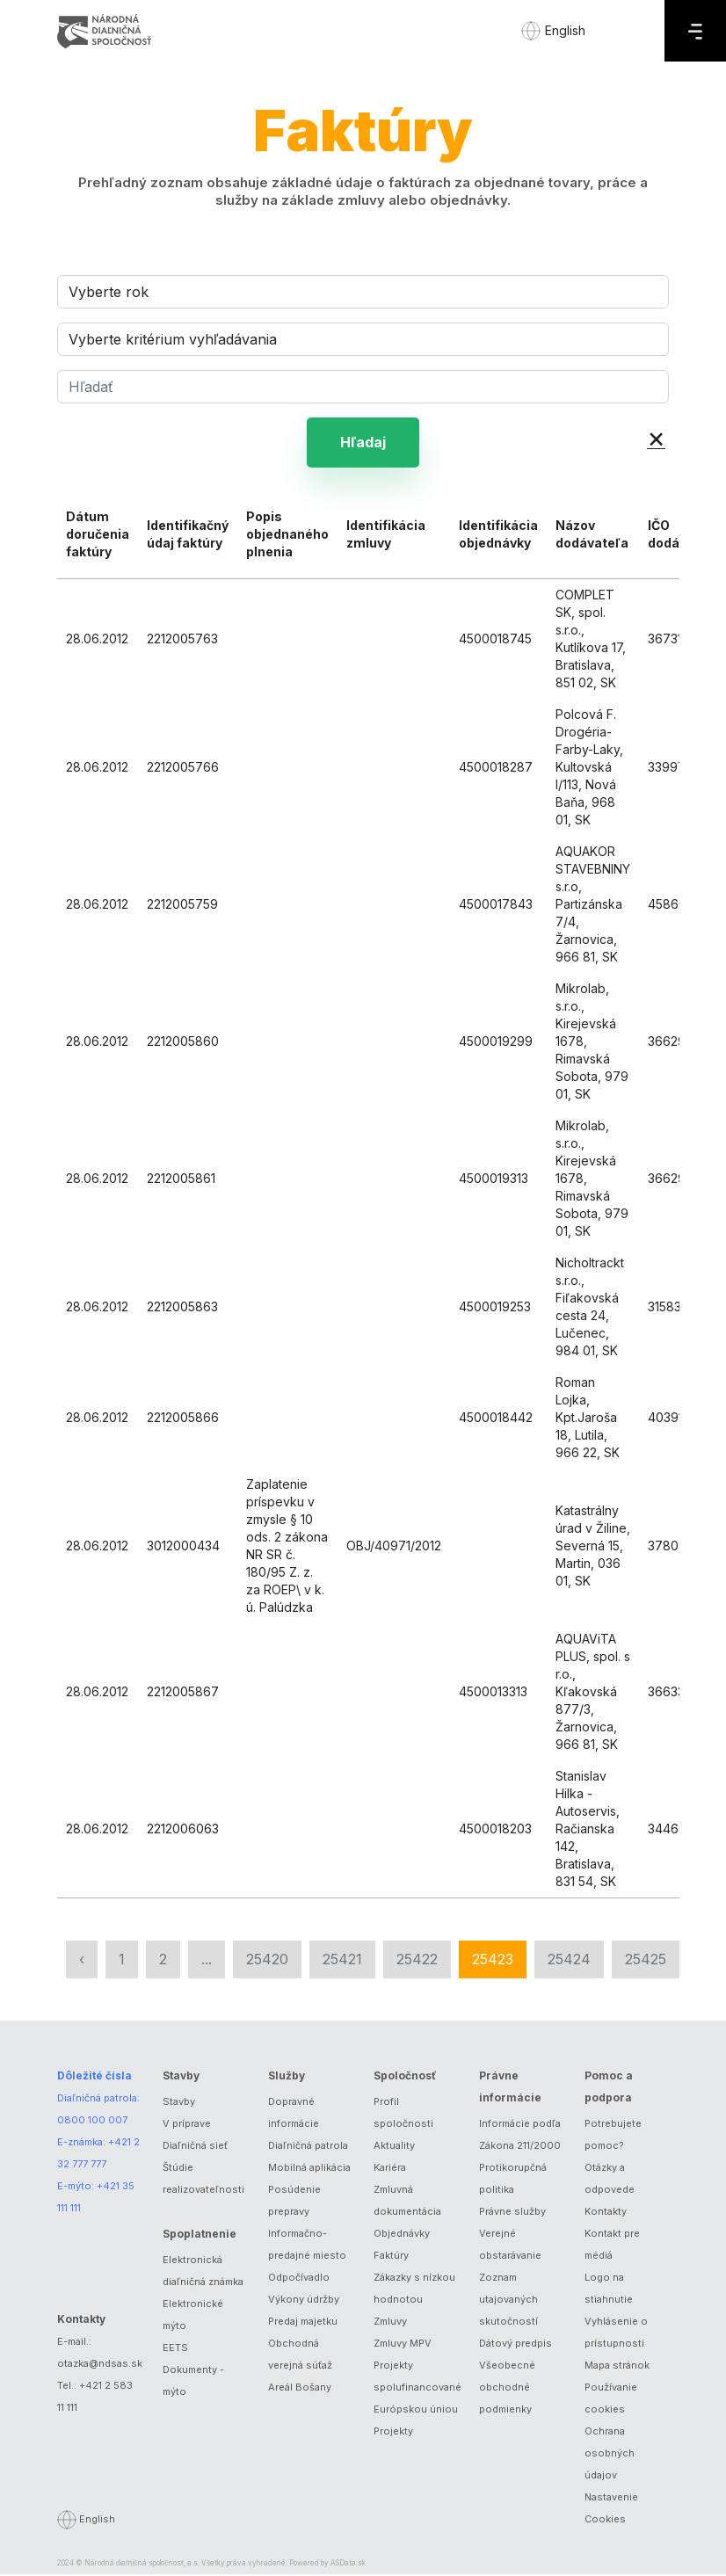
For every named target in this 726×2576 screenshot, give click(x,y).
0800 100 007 (92, 2121)
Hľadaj (363, 443)
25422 (417, 1961)
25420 (267, 1961)
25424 (569, 1961)
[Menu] (695, 31)
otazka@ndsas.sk (99, 2365)
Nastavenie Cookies (611, 2510)
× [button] (656, 437)
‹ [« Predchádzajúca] (81, 1961)
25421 (342, 1961)
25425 (645, 1961)
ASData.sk (348, 2564)
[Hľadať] (363, 386)
